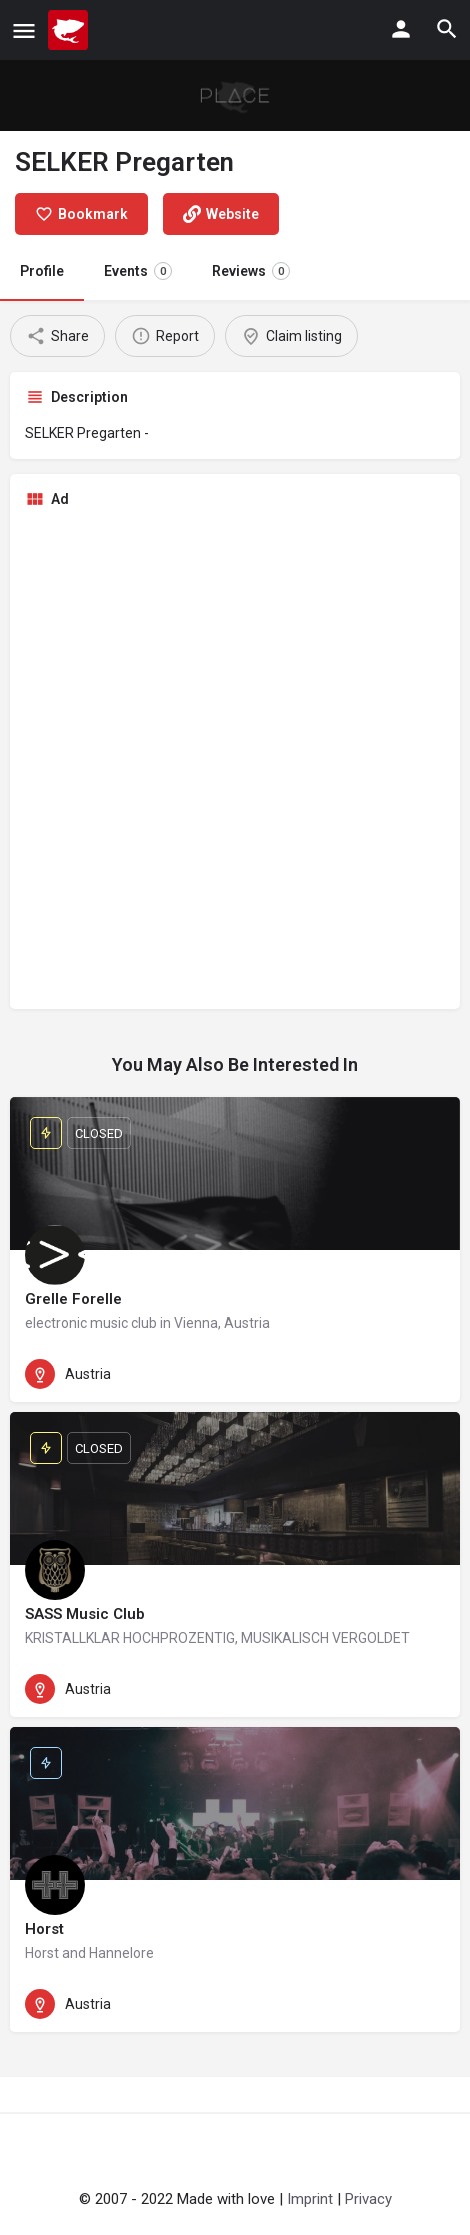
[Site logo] (70, 30)
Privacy (368, 2199)
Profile (42, 271)
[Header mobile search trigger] (447, 29)
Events (138, 271)
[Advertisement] (235, 759)
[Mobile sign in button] (401, 29)
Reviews (251, 271)
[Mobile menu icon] (24, 30)
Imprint (310, 2199)
